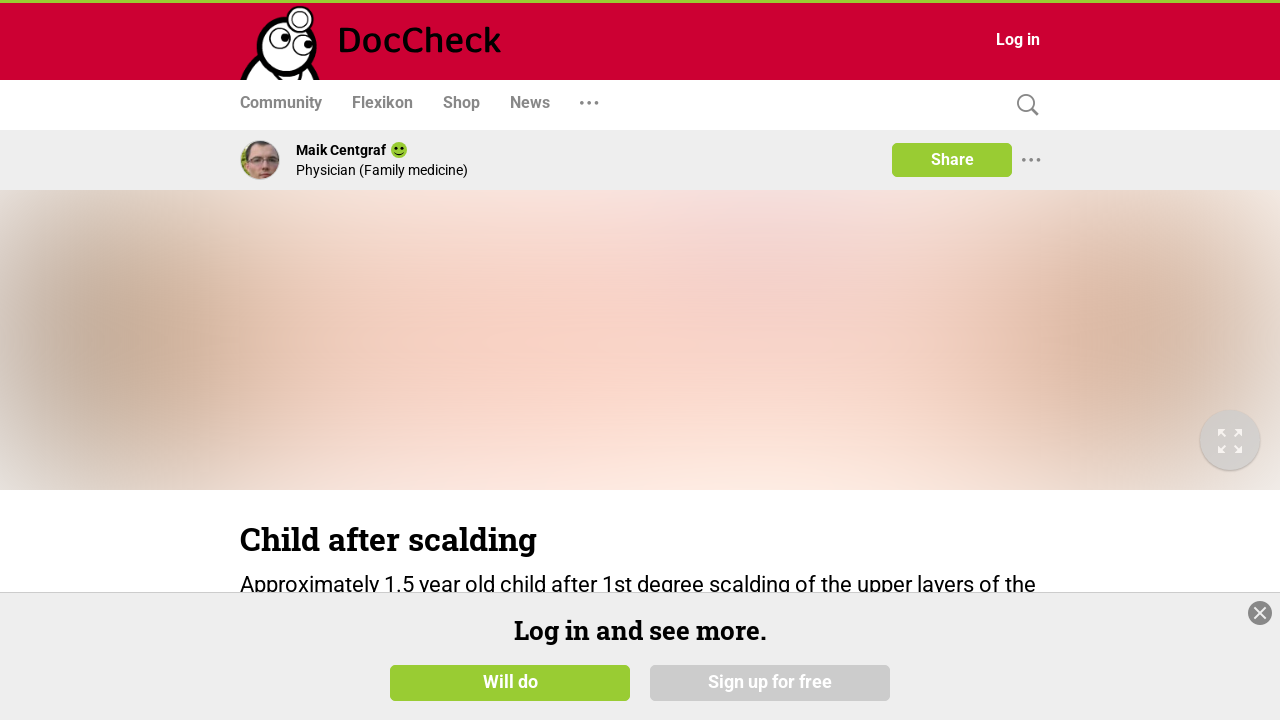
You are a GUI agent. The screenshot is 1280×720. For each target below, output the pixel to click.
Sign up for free (770, 682)
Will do (510, 682)
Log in (1018, 39)
